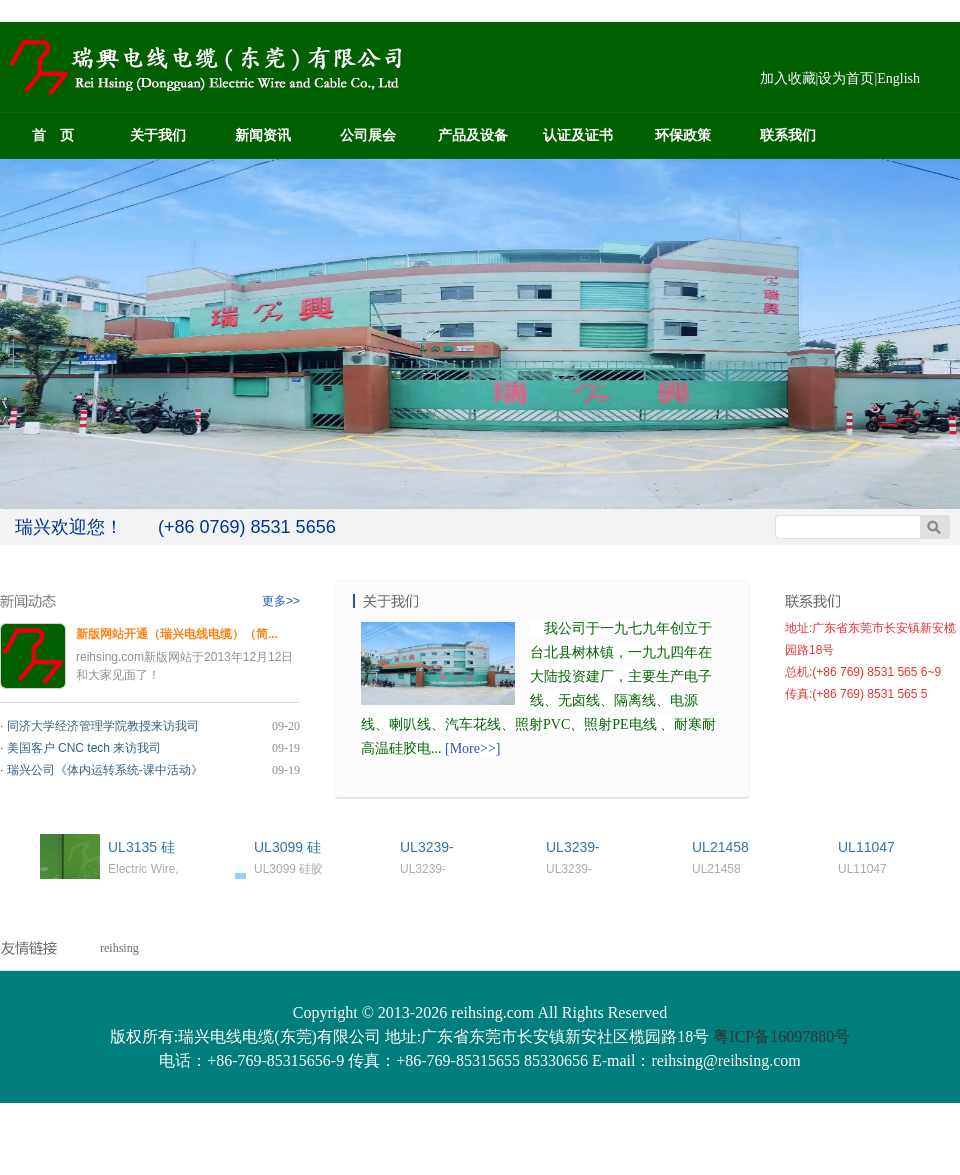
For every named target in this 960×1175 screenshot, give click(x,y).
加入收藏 (788, 78)
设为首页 (846, 78)
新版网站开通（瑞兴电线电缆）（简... (177, 634)
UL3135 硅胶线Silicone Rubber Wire (146, 847)
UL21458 (720, 847)
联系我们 (788, 135)
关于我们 (158, 135)
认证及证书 (578, 135)
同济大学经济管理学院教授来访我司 (103, 726)
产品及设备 (473, 135)
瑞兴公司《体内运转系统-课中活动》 (105, 770)
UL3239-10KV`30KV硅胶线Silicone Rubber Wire (436, 847)
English (898, 78)
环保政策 (683, 135)
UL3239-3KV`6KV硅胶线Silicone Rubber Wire (584, 847)
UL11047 (866, 847)
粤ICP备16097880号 (781, 1036)
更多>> (281, 601)
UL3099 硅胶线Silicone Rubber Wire (292, 847)
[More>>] (472, 748)
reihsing (119, 948)
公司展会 (368, 135)
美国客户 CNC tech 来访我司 (84, 748)
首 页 (53, 135)
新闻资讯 (263, 135)
